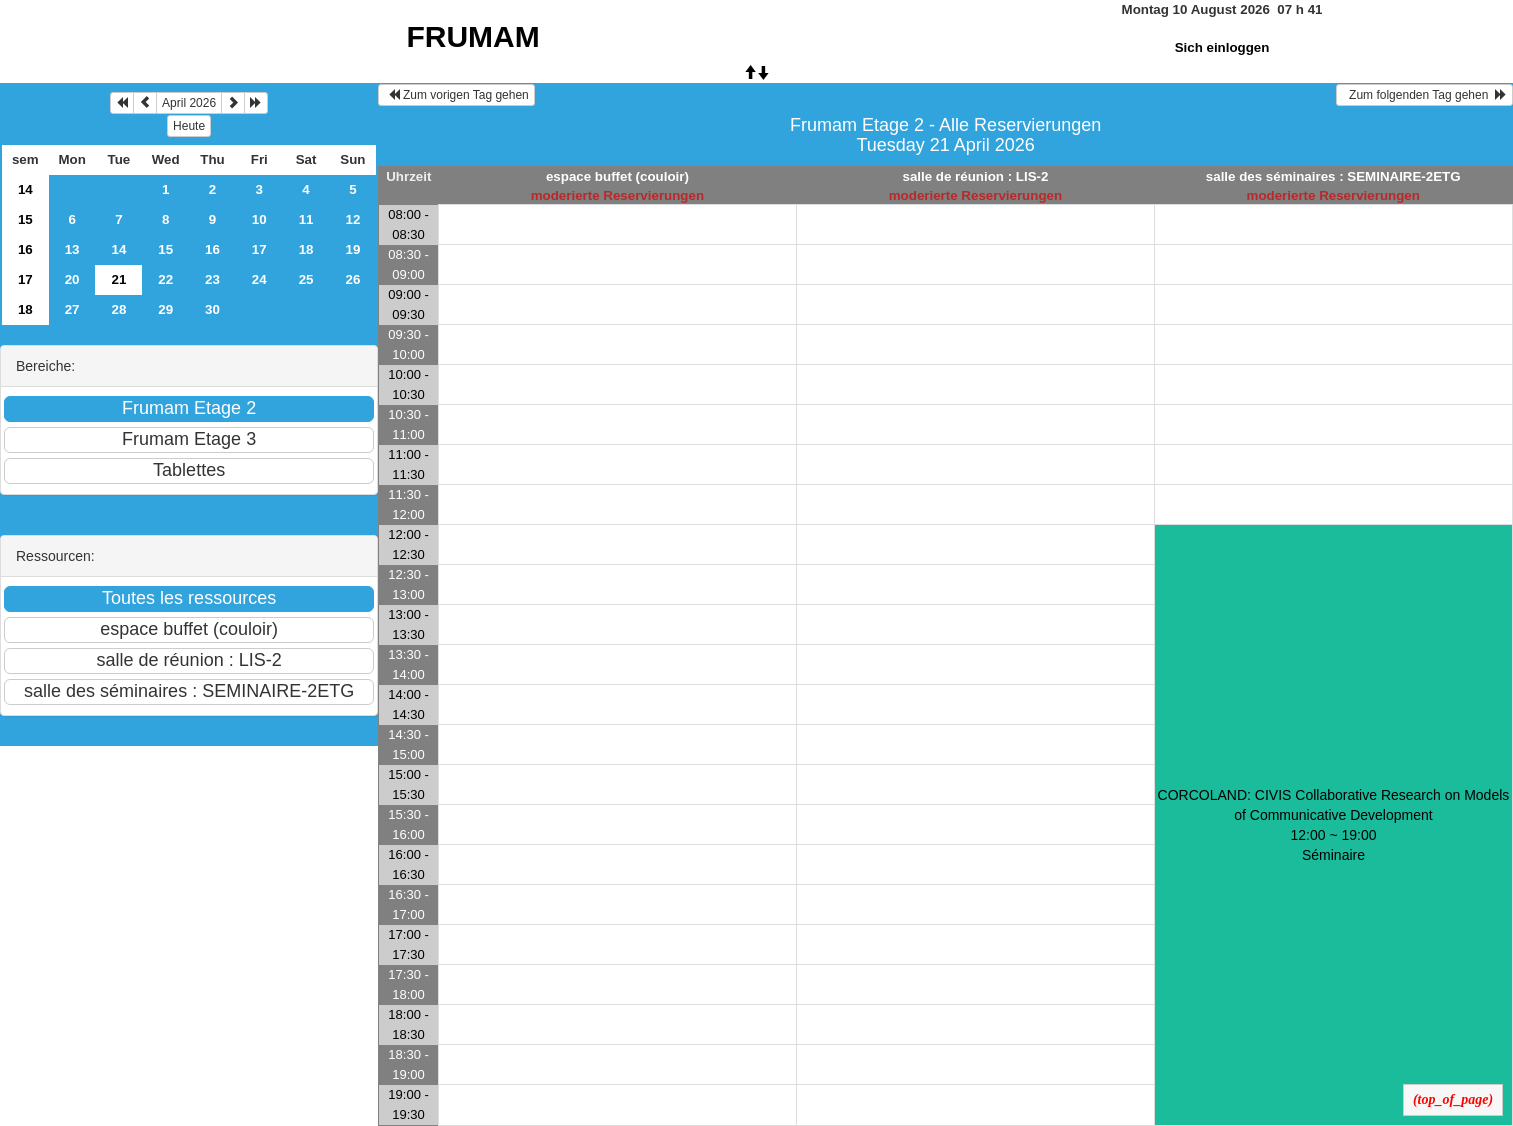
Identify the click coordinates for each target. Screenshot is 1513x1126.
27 (72, 309)
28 (118, 309)
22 (165, 279)
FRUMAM (472, 36)
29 (165, 309)
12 (352, 219)
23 (212, 279)
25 (306, 279)
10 (259, 219)
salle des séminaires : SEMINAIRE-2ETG (1333, 176)
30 (212, 309)
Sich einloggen (1222, 47)
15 (25, 219)
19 (352, 249)
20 (72, 279)
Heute (189, 126)
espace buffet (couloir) (617, 176)
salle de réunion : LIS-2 (975, 176)
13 (72, 249)
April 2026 (189, 103)
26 (352, 279)
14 (25, 189)
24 (259, 279)
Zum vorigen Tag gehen (456, 95)
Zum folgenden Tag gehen (1424, 95)
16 (25, 249)
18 (306, 249)
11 (306, 219)
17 (259, 249)
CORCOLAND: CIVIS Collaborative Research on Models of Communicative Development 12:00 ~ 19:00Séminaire (1334, 825)
